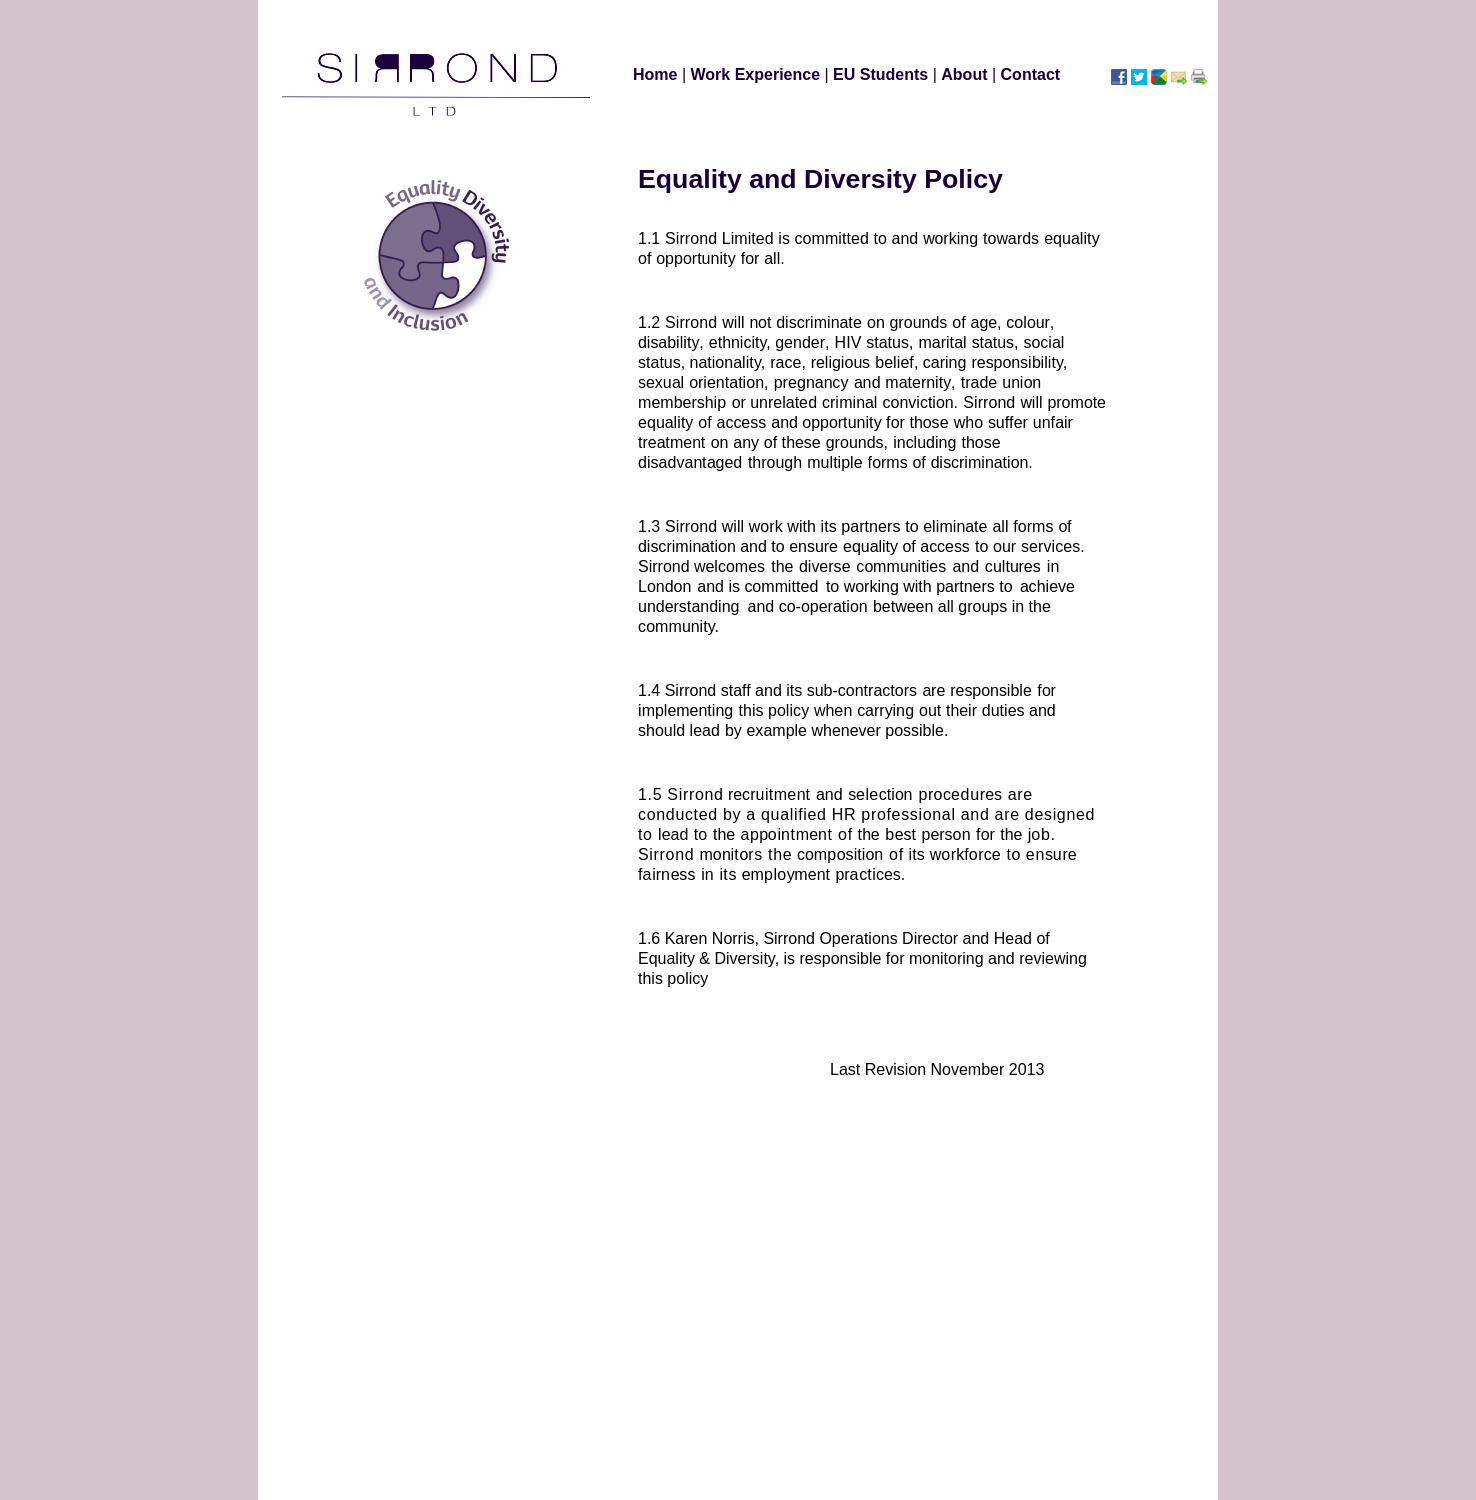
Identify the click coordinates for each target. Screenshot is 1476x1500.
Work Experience (758, 74)
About (966, 74)
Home (657, 74)
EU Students (883, 74)
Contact (1031, 74)
